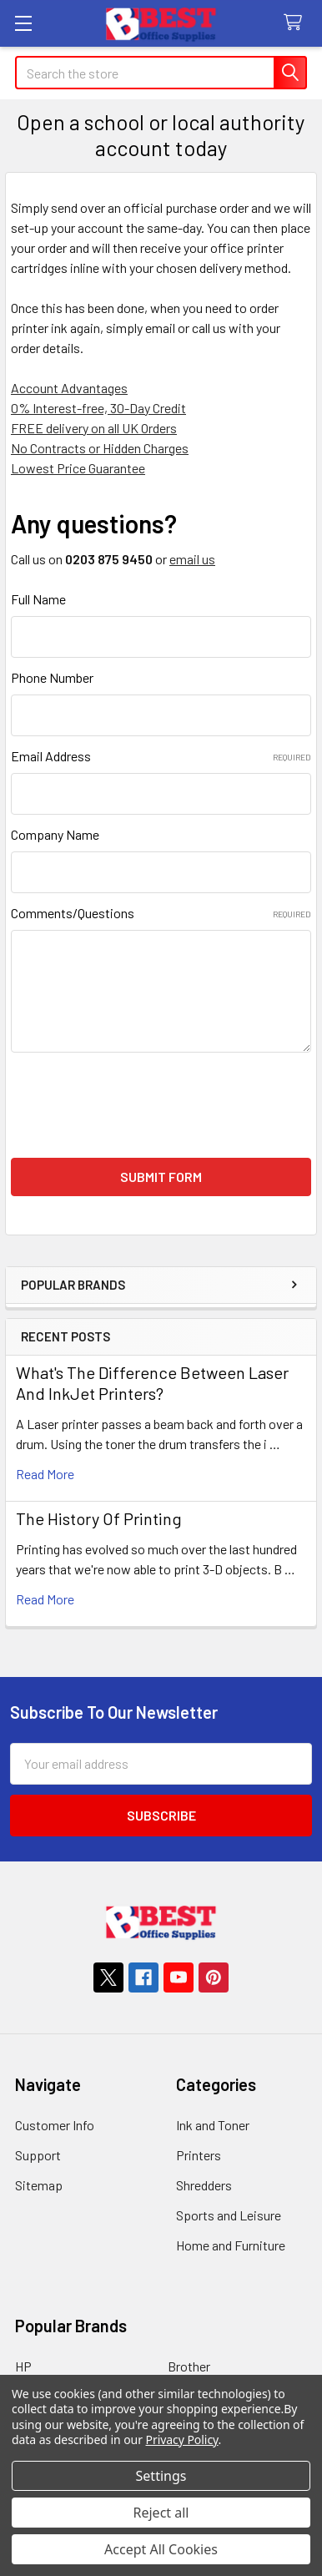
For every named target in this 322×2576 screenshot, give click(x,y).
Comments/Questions (161, 913)
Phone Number (52, 677)
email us (192, 559)
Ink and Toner (212, 2125)
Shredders (204, 2185)
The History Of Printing (99, 1518)
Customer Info (54, 2125)
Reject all (161, 2512)
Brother (189, 2366)
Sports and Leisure (228, 2215)
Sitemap (39, 2185)
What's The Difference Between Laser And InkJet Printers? (152, 1382)
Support (38, 2155)
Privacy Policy (182, 2439)
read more (45, 1474)
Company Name (55, 834)
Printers (198, 2155)
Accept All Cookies (161, 2549)
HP (23, 2366)
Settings (161, 2476)
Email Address (161, 756)
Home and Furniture (230, 2245)
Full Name (38, 599)
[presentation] (137, 1105)
